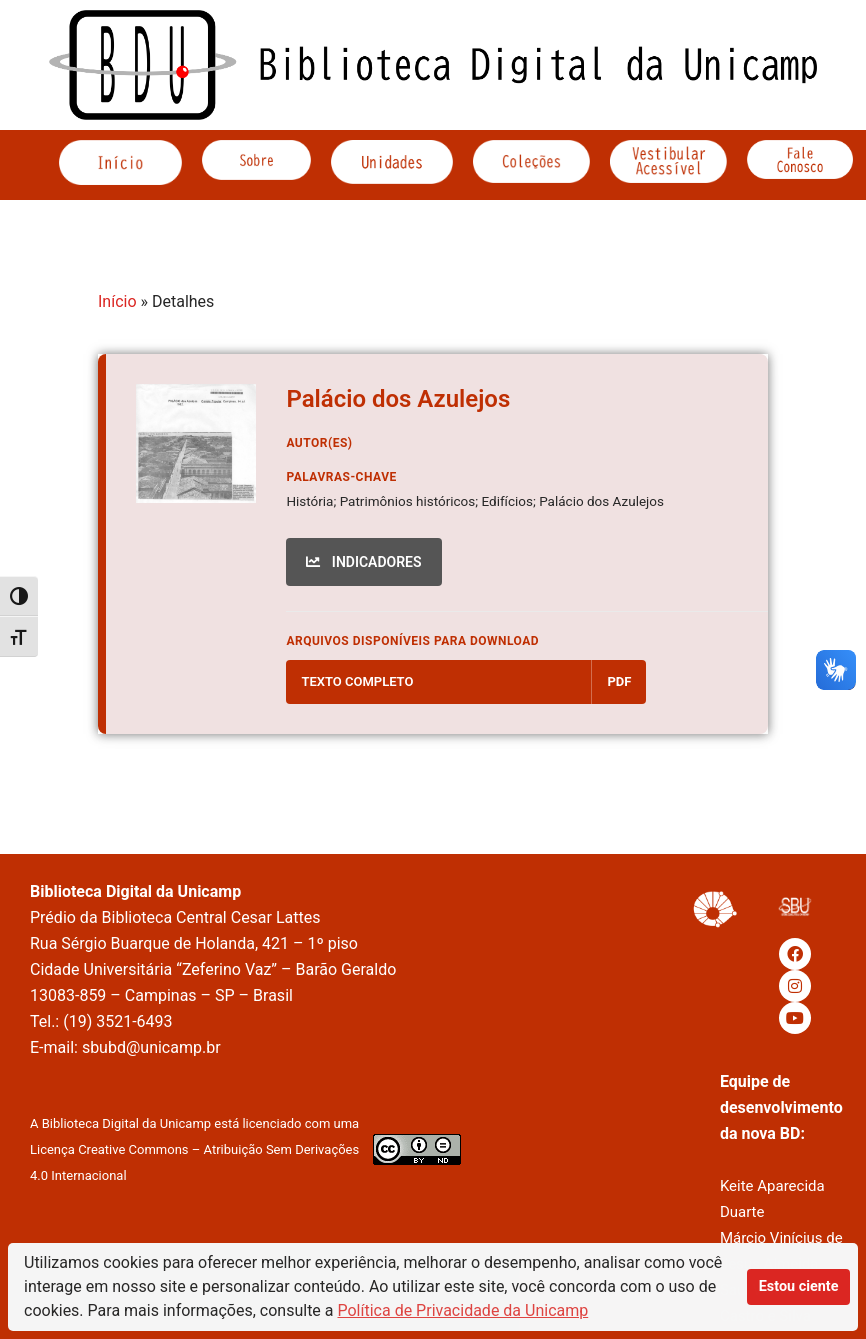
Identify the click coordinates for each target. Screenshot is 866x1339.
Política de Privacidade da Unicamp (463, 1310)
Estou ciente (799, 1286)
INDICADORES (363, 562)
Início (117, 301)
